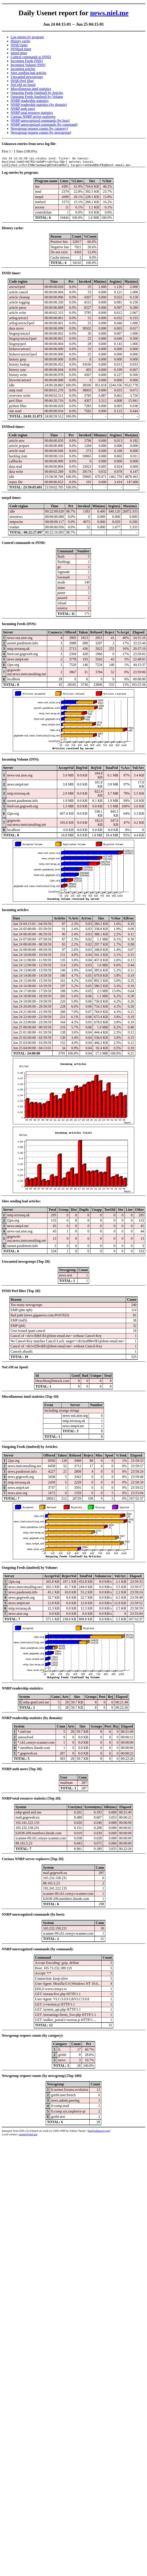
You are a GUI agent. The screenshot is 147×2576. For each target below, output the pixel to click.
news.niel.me (109, 13)
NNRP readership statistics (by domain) (39, 105)
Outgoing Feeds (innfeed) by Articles (37, 93)
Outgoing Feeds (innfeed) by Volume (37, 97)
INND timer (19, 45)
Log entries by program (27, 37)
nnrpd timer (19, 53)
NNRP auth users (23, 109)
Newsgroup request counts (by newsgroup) (41, 132)
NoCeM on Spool (23, 85)
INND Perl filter (22, 81)
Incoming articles (23, 69)
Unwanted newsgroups (27, 77)
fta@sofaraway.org (99, 2132)
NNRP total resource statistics (32, 112)
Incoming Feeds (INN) (27, 61)
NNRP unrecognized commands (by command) (44, 124)
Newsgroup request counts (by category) (39, 128)
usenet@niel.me (28, 2136)
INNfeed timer (21, 49)
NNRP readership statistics (30, 101)
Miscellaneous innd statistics (31, 89)
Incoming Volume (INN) (28, 65)
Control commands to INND (31, 57)
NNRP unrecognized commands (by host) (40, 120)
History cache (20, 41)
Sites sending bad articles (28, 73)
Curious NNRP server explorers (33, 116)
